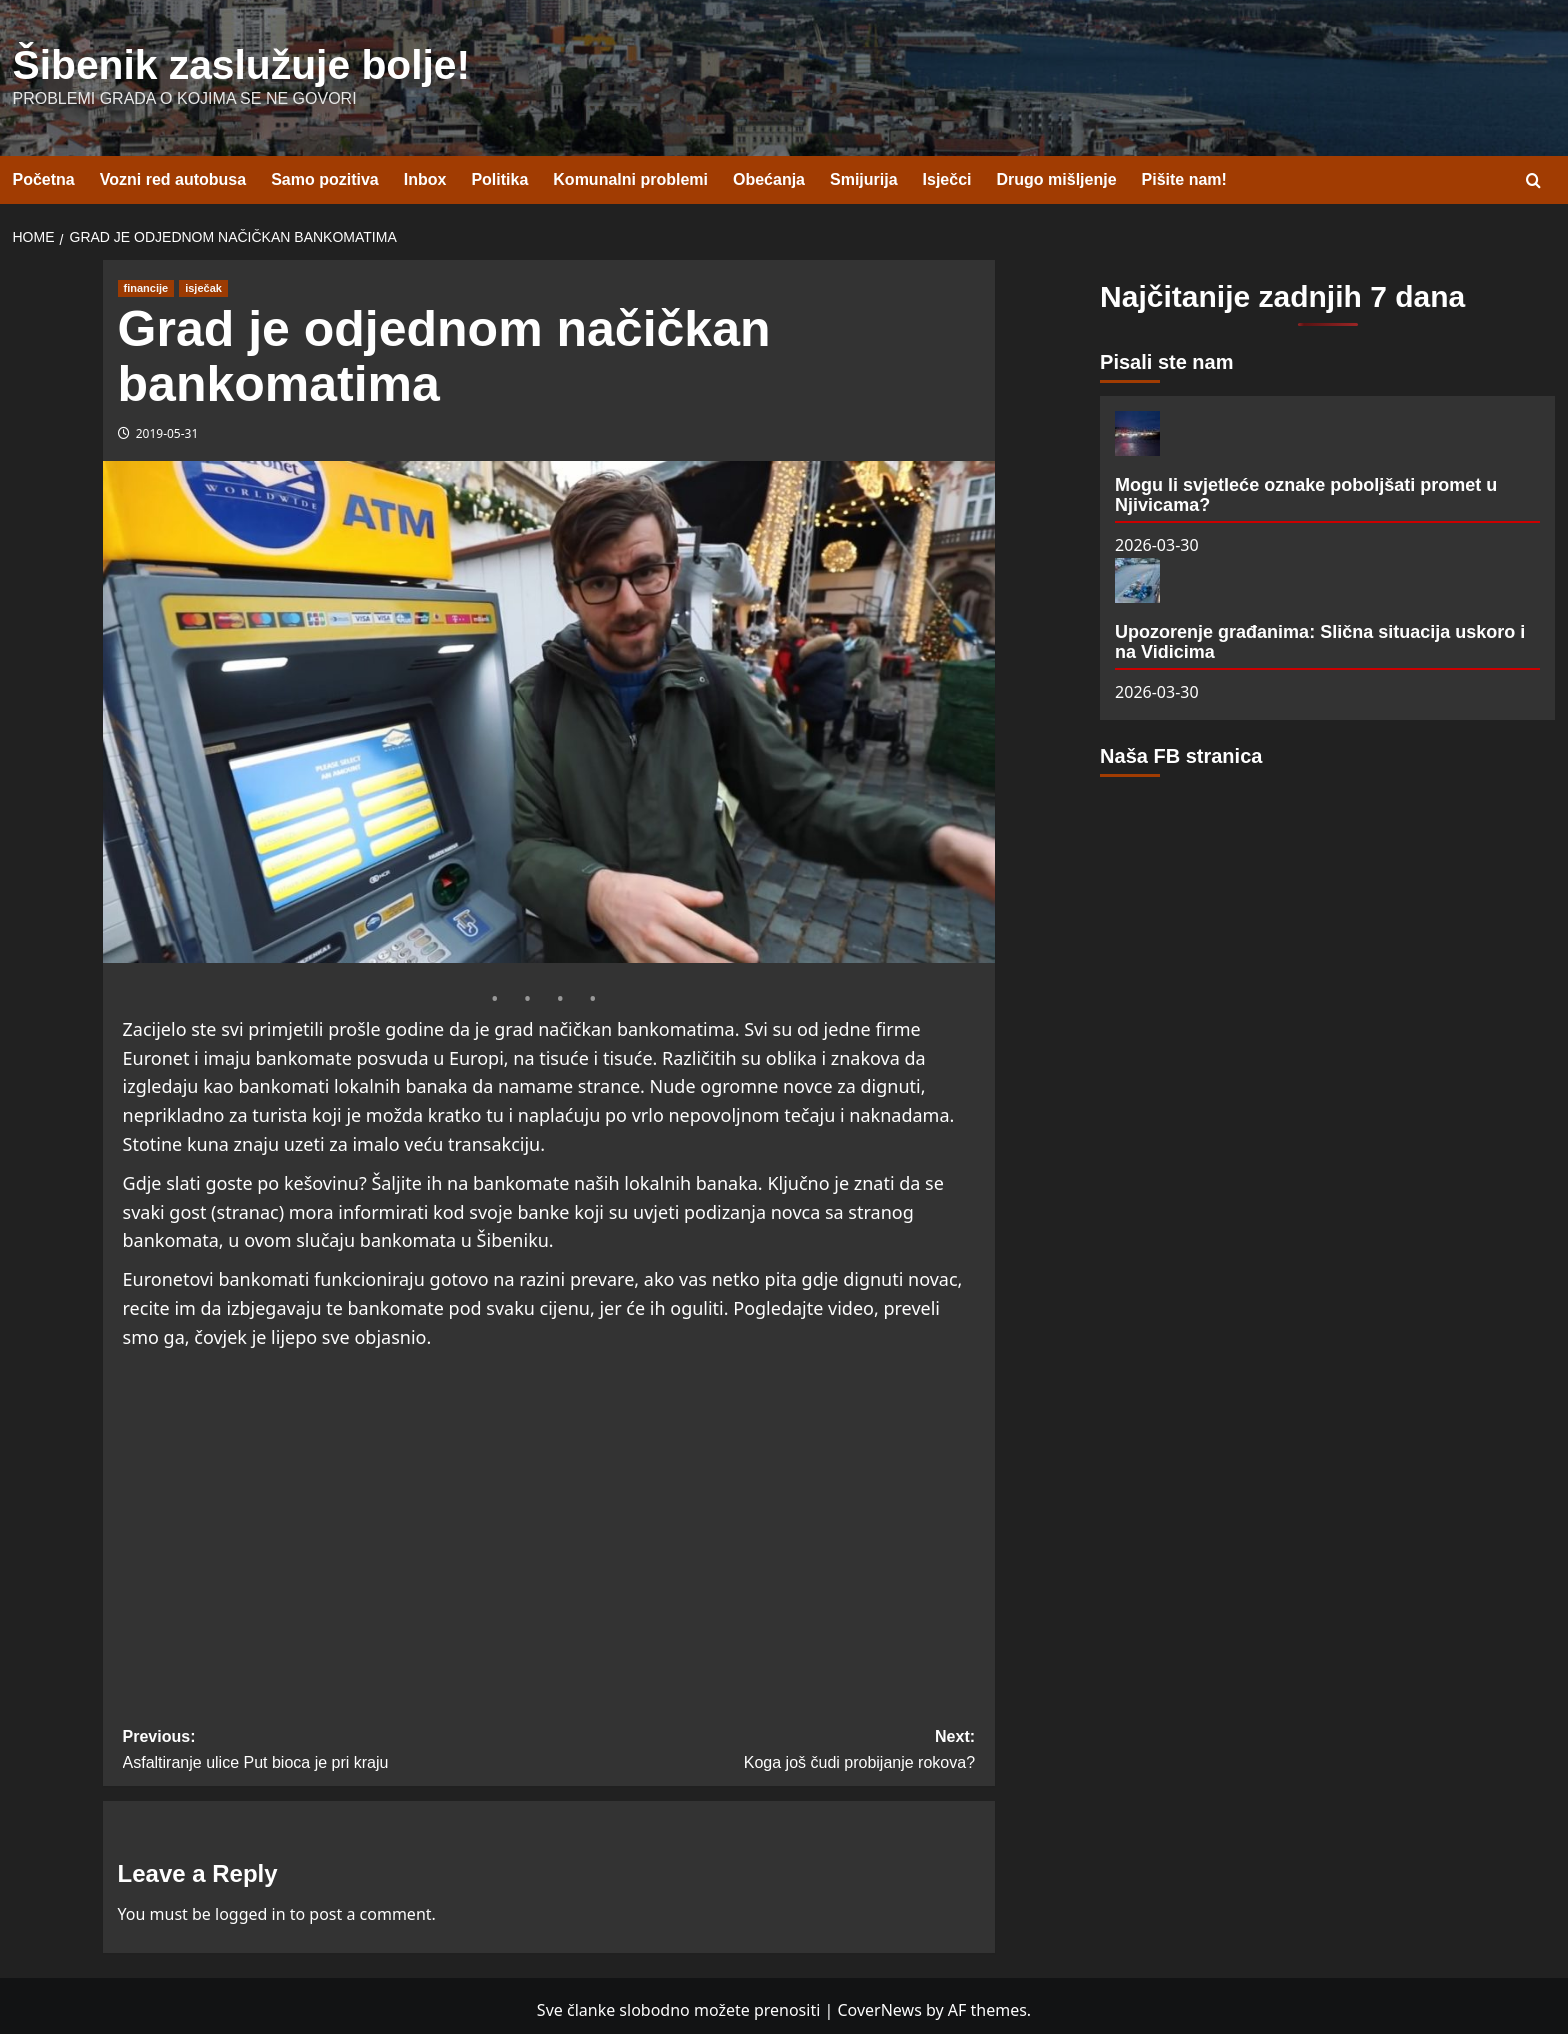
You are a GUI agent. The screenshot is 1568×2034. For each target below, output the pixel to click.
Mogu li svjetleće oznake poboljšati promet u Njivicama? (1306, 486)
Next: (762, 1743)
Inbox (425, 171)
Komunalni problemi (630, 171)
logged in (250, 1905)
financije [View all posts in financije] (146, 279)
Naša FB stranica (1181, 748)
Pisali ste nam (1166, 353)
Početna (44, 171)
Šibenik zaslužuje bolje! (192, 61)
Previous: (336, 1743)
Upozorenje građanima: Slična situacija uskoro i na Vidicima (1320, 633)
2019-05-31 (167, 424)
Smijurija (864, 171)
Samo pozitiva (325, 171)
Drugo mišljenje (1057, 171)
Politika (499, 171)
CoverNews (879, 2001)
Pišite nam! (1184, 171)
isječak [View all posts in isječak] (203, 279)
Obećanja (769, 171)
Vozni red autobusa (173, 171)
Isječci (947, 171)
